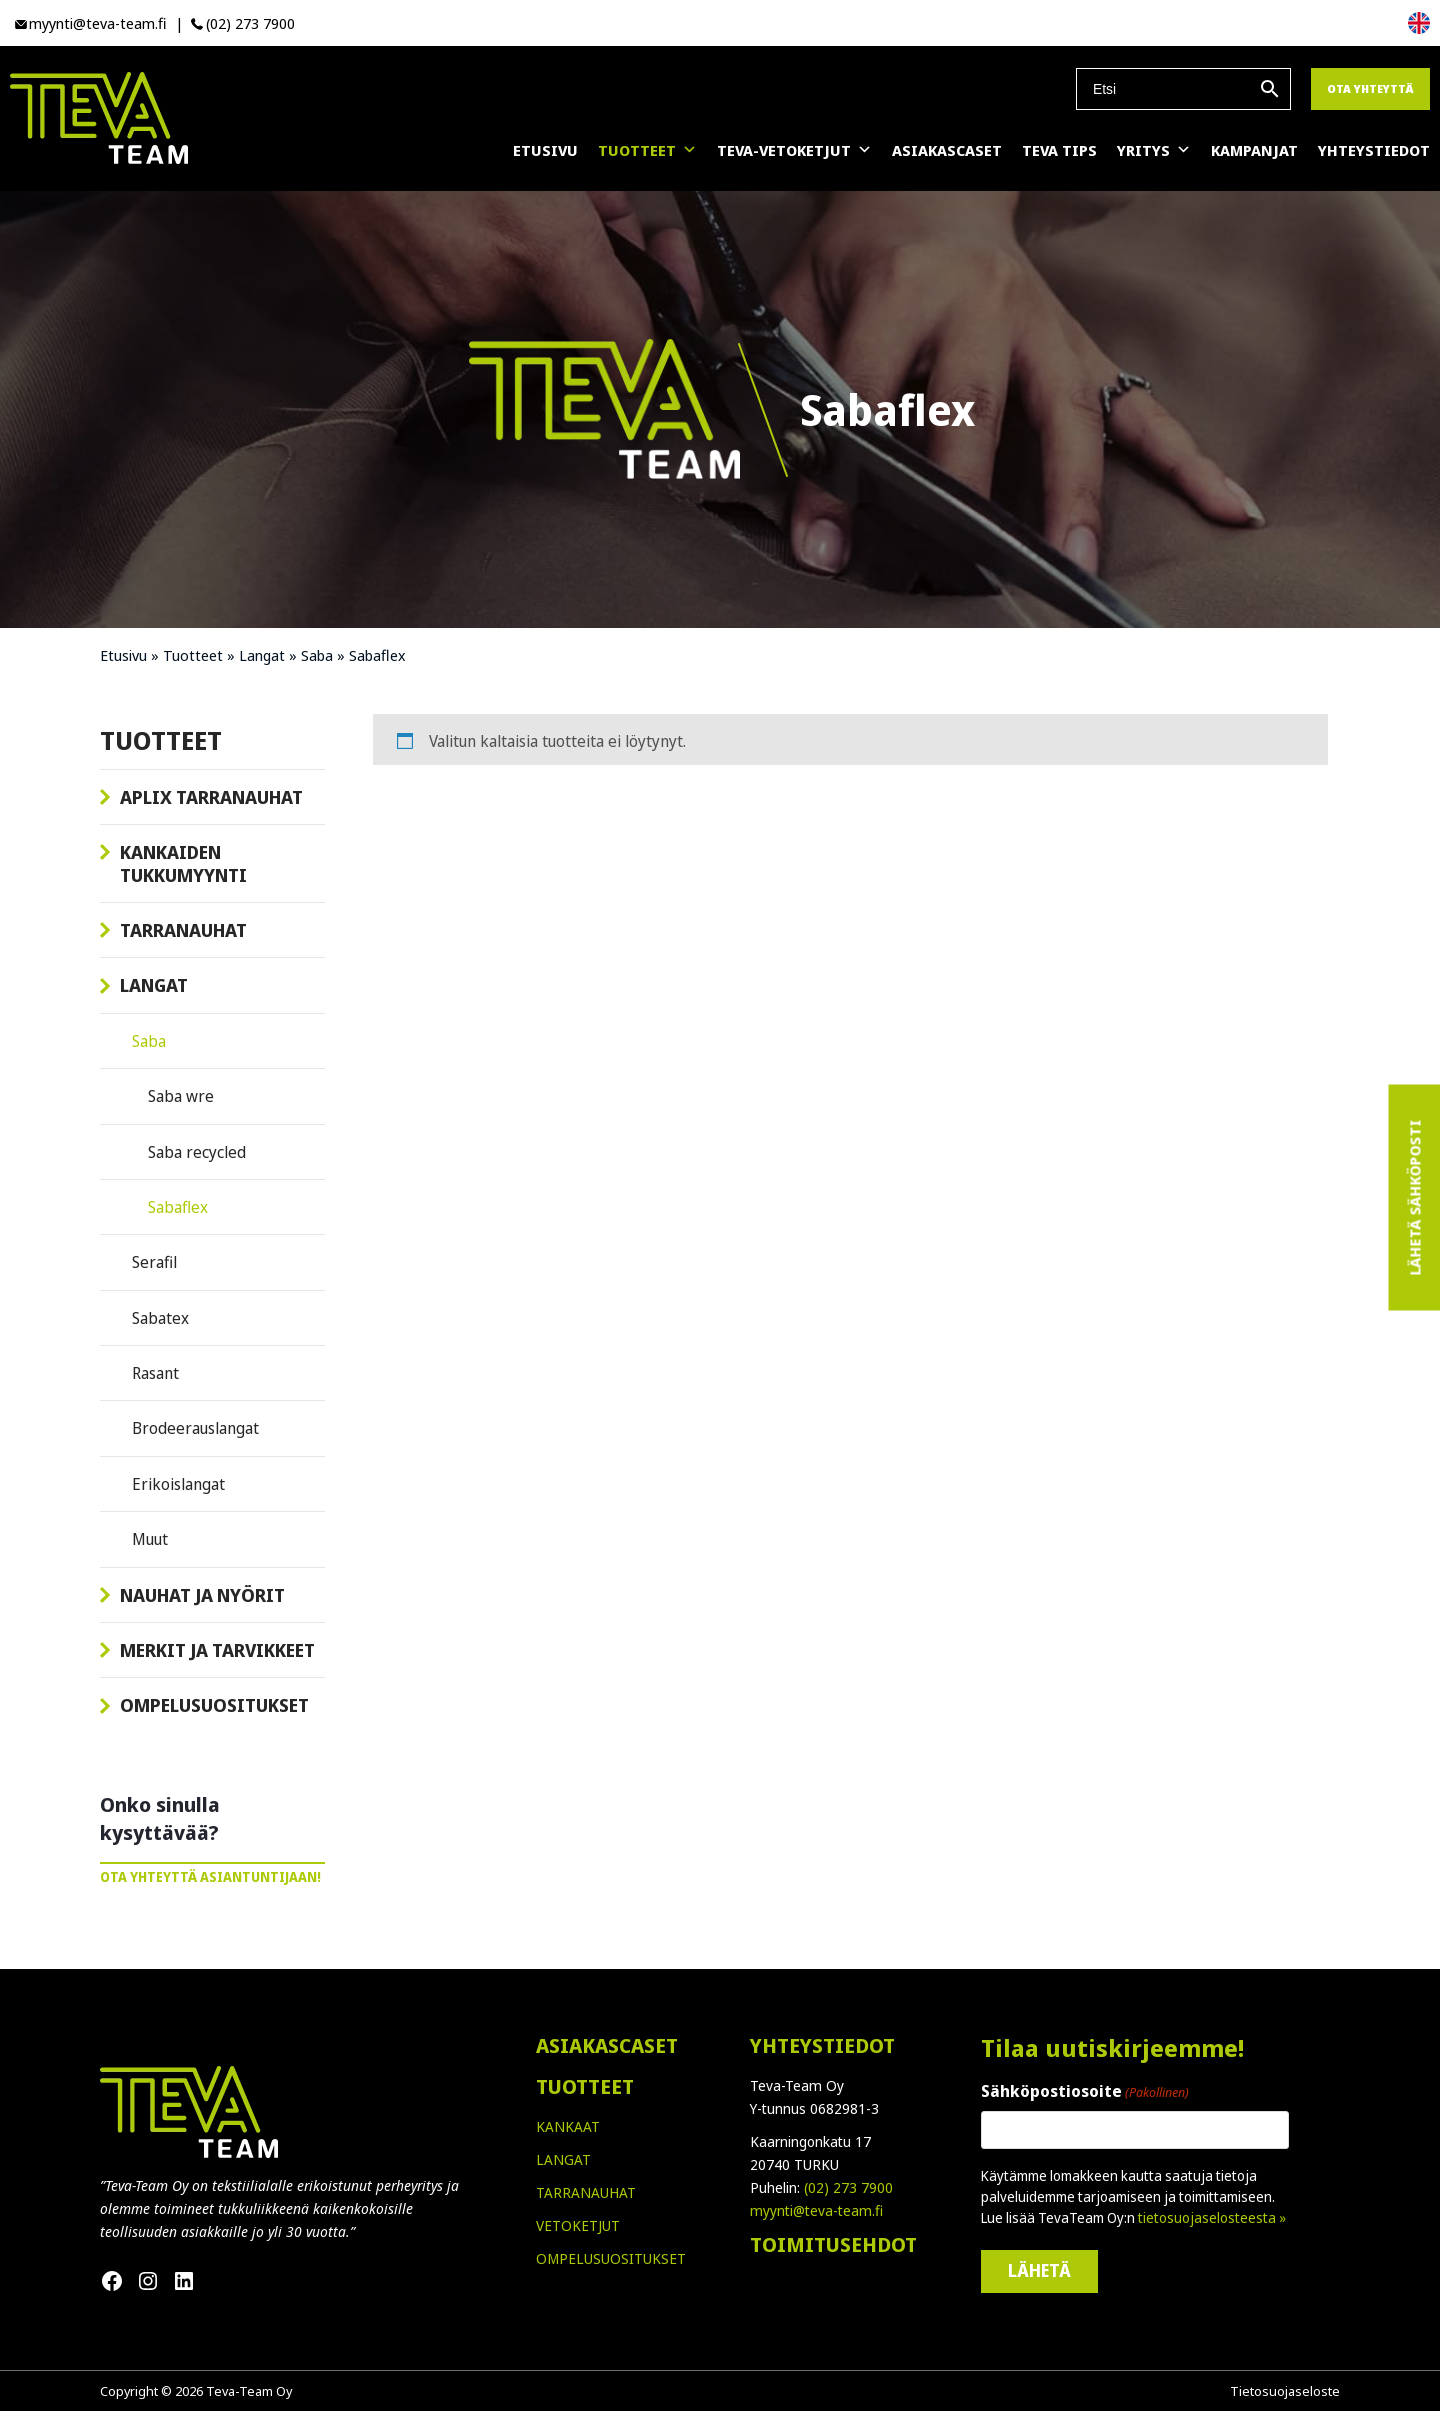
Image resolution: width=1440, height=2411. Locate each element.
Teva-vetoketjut (794, 150)
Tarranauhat (183, 930)
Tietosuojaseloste (1285, 2391)
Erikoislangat (178, 1484)
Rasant (155, 1373)
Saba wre (181, 1096)
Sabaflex (178, 1207)
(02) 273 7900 (250, 23)
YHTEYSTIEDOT (822, 2045)
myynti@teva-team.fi (98, 23)
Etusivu (545, 150)
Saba (317, 655)
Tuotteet (647, 150)
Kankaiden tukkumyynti (183, 863)
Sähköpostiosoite (1085, 2091)
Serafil (154, 1262)
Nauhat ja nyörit (202, 1595)
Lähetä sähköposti (1414, 1198)
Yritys (1154, 150)
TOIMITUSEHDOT (833, 2244)
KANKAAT (568, 2126)
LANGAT (563, 2159)
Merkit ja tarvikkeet (217, 1650)
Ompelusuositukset (214, 1705)
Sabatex (160, 1318)
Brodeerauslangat (195, 1428)
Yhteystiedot (1374, 150)
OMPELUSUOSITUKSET (611, 2258)
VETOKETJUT (578, 2225)
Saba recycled (197, 1152)
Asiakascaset (947, 150)
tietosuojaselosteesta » (1212, 2217)
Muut (150, 1539)
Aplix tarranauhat (211, 797)
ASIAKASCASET (607, 2045)
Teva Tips (1059, 150)
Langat (262, 655)
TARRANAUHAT (586, 2192)
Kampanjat (1254, 150)
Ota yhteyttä (1370, 88)
